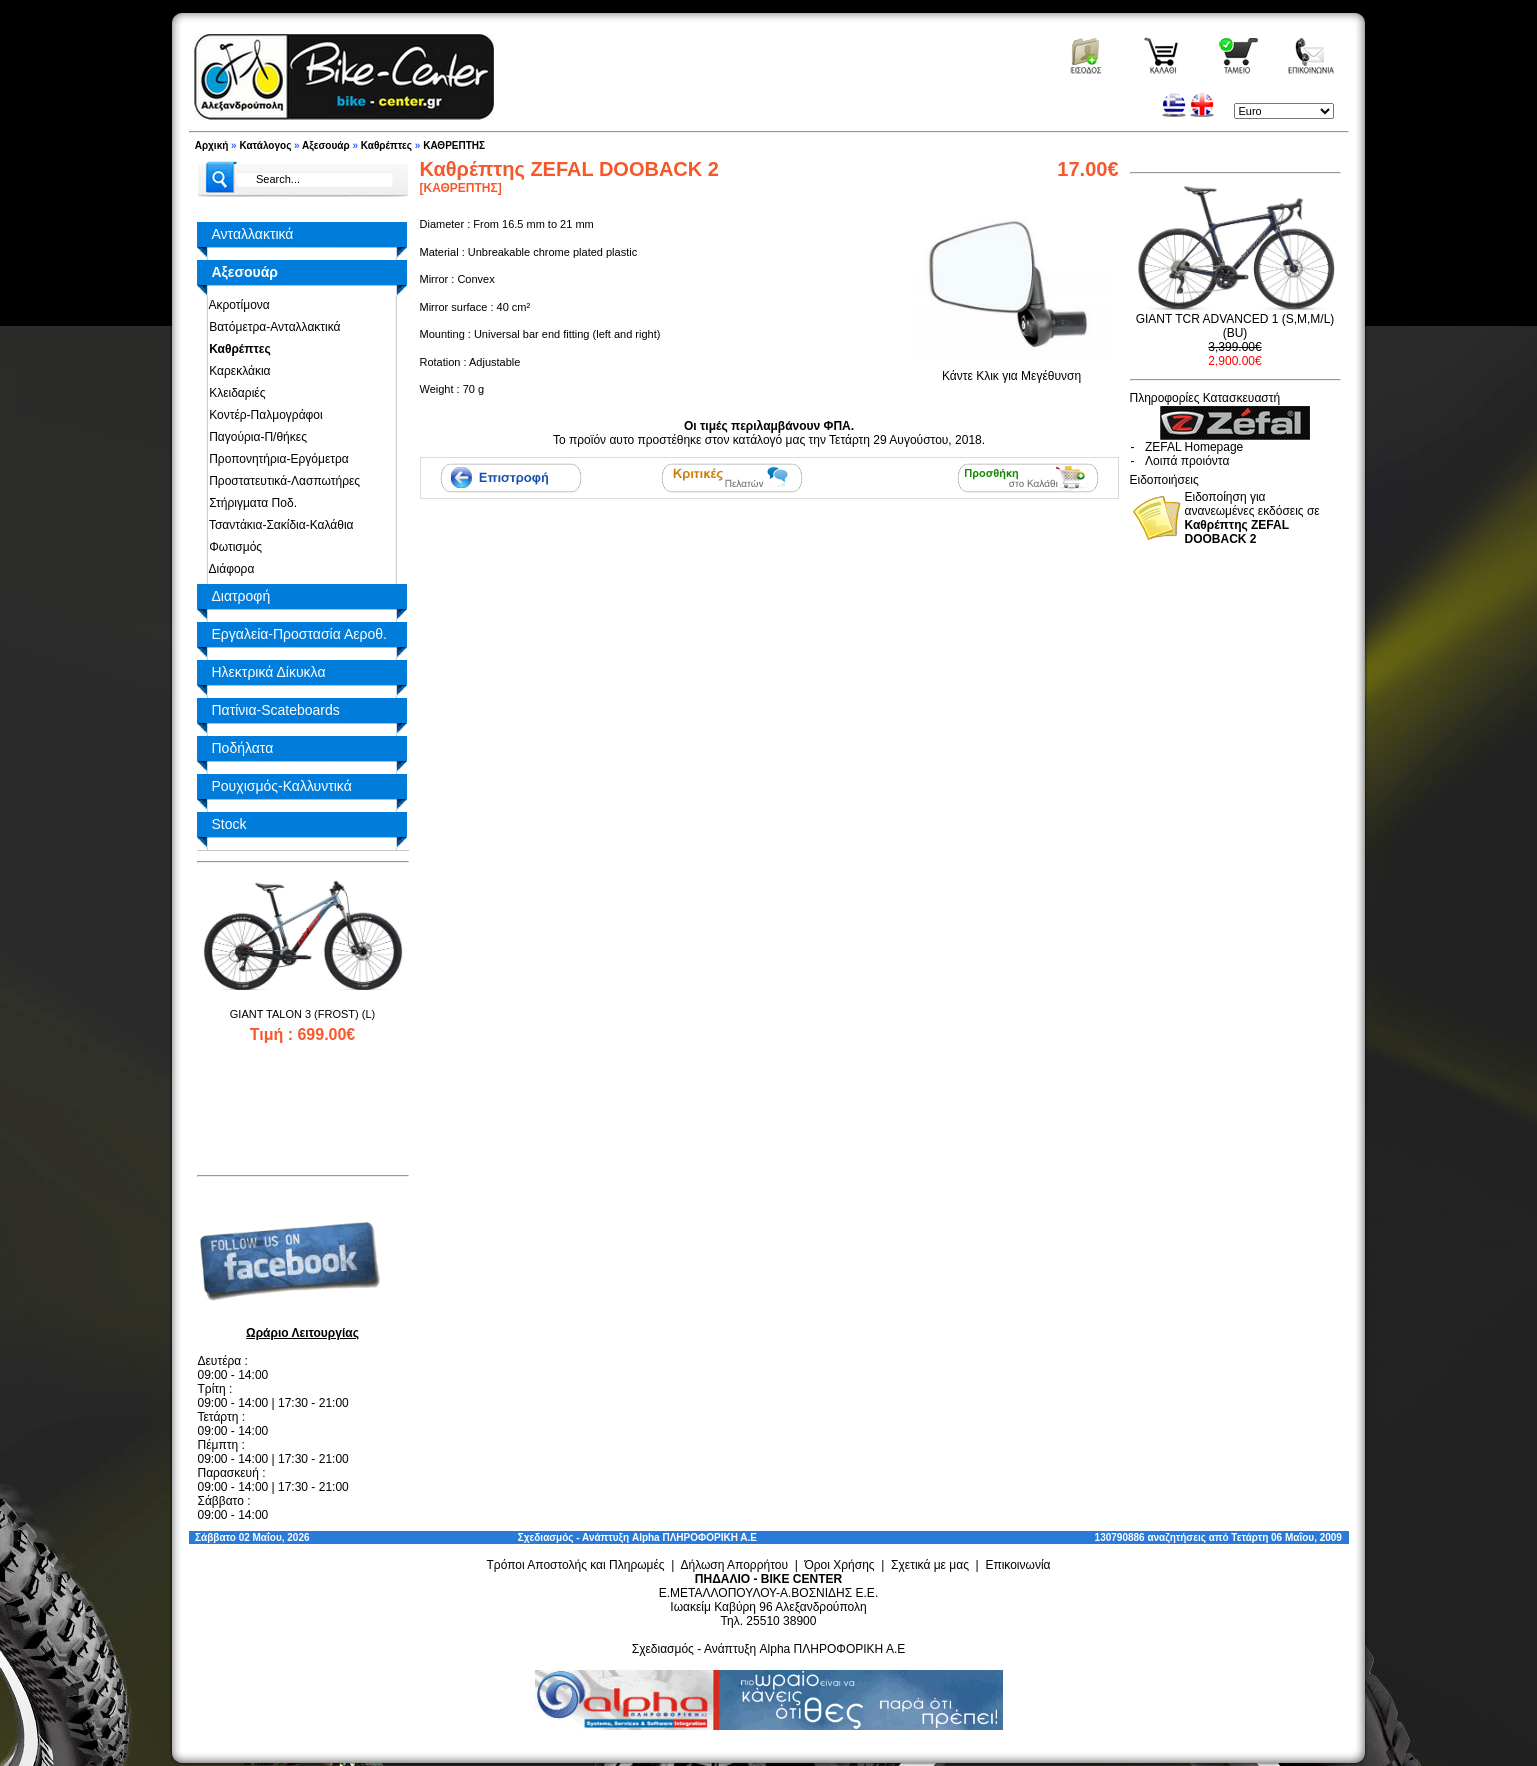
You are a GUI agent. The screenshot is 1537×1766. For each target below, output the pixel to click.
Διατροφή (241, 596)
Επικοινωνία (1017, 1565)
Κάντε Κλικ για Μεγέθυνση (1012, 369)
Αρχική (212, 145)
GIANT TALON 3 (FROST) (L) (302, 1014)
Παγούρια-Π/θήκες (255, 437)
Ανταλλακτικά (253, 234)
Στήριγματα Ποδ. (250, 503)
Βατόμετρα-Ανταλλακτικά (272, 327)
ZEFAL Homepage (1194, 447)
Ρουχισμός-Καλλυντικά (282, 786)
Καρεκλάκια (237, 371)
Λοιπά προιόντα (1187, 461)
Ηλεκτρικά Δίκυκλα (269, 672)
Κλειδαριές (234, 393)
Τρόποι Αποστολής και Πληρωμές (575, 1565)
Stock (229, 824)
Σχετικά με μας (930, 1565)
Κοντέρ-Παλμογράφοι (263, 415)
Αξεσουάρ (326, 145)
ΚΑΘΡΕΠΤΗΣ (454, 145)
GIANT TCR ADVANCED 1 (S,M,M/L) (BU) (1235, 326)
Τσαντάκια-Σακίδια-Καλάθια (278, 525)
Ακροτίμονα (236, 305)
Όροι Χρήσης (839, 1565)
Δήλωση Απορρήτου (734, 1565)
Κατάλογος (265, 145)
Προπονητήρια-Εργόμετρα (276, 459)
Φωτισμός (233, 547)
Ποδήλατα (243, 748)
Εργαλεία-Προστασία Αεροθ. (299, 634)
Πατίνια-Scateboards (276, 710)
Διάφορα (229, 569)
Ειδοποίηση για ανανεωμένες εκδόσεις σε (1252, 518)
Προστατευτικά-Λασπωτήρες (282, 481)
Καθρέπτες (386, 145)
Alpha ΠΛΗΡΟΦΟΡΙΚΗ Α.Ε (694, 1537)
